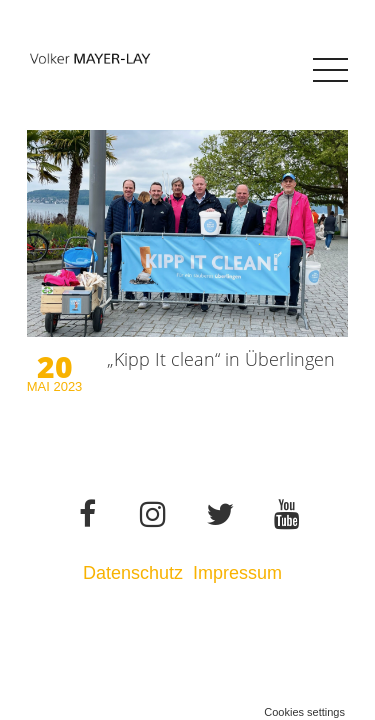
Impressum (240, 573)
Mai (40, 386)
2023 (67, 386)
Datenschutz (133, 573)
